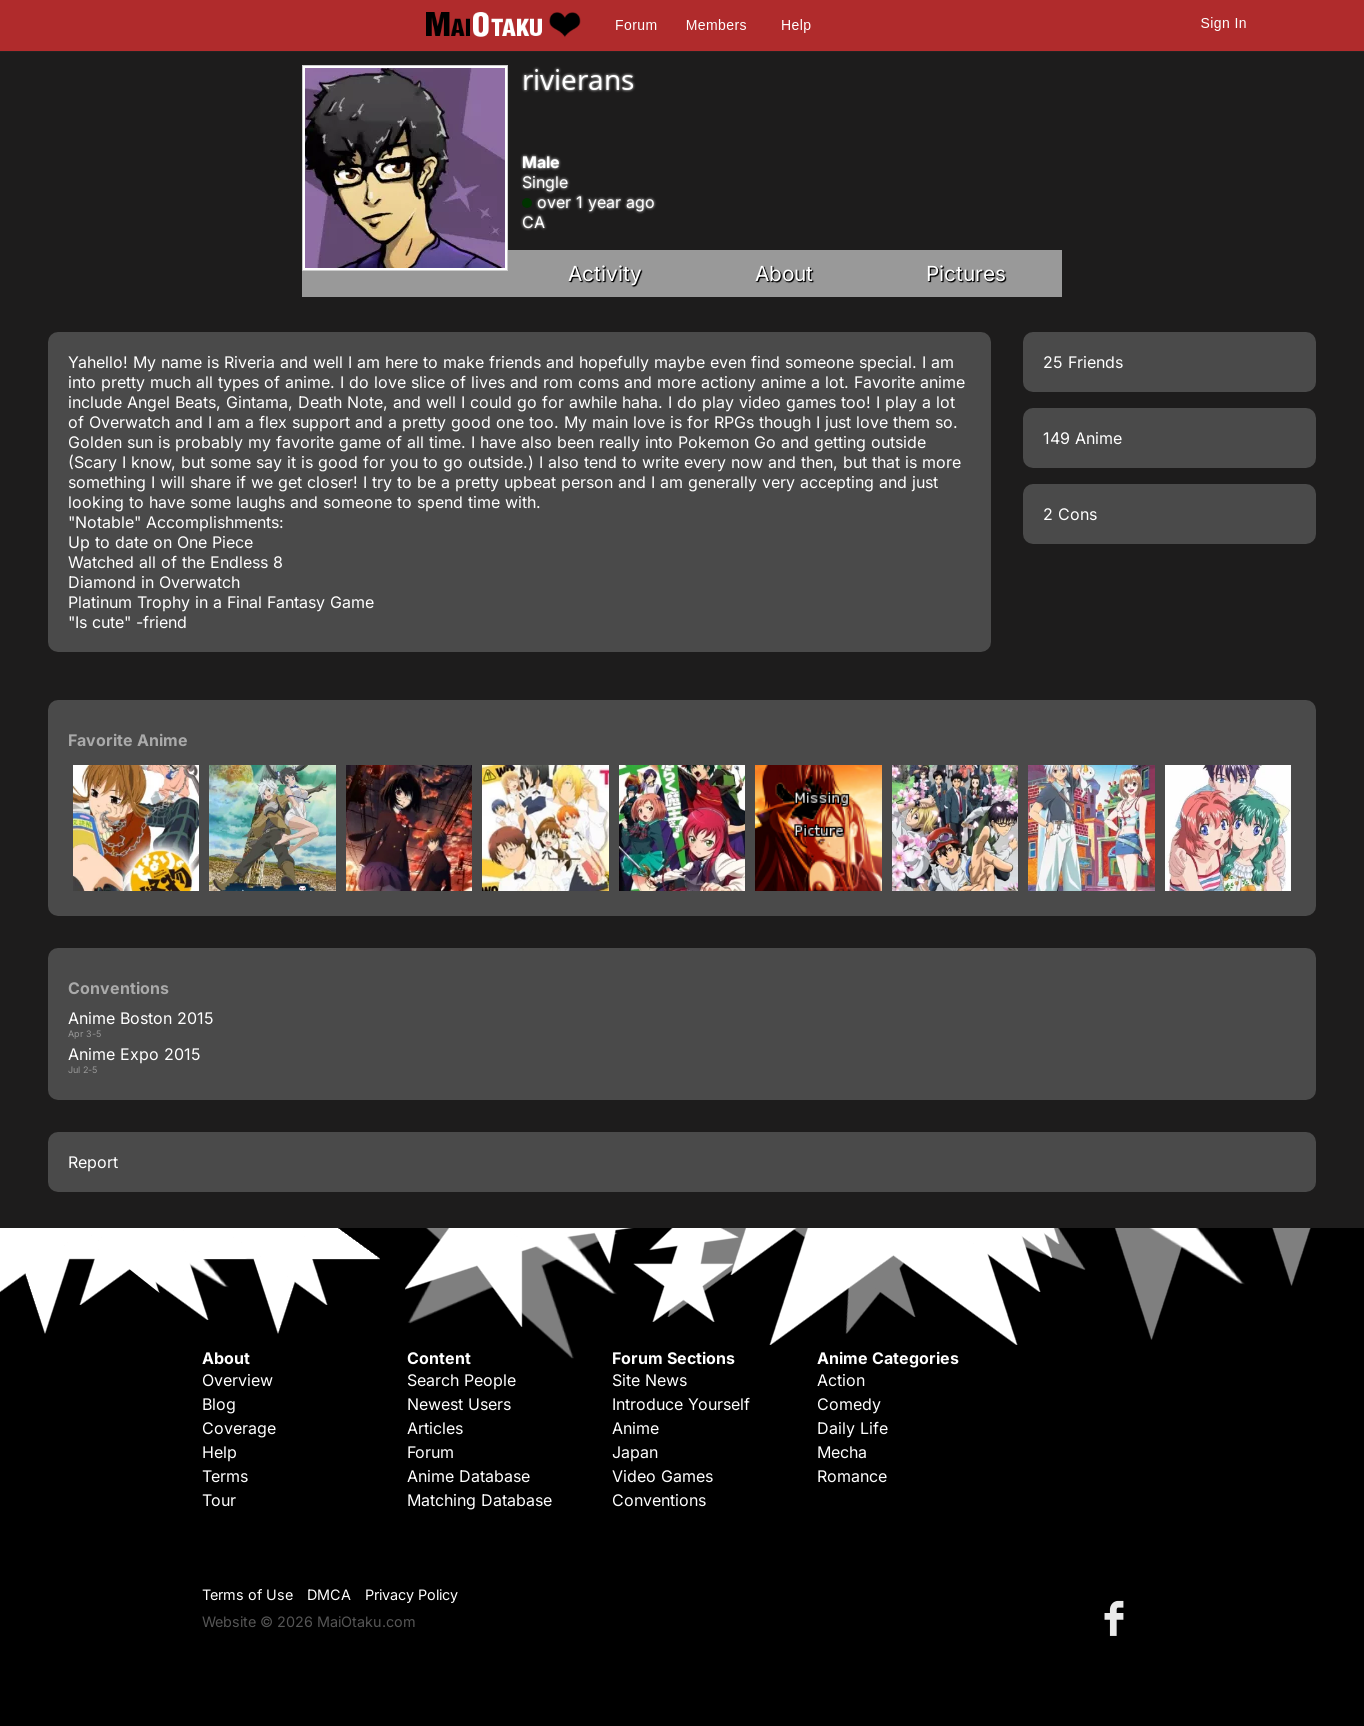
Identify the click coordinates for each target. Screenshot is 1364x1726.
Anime (635, 1428)
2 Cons (1070, 514)
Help (796, 25)
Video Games (662, 1476)
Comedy (849, 1404)
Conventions (659, 1500)
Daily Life (852, 1428)
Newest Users (459, 1404)
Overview (237, 1380)
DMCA (329, 1594)
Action (841, 1380)
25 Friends (1083, 362)
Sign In (1224, 23)
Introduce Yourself (681, 1404)
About (784, 273)
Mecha (842, 1452)
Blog (219, 1404)
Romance (852, 1476)
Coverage (239, 1428)
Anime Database (468, 1476)
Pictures (966, 273)
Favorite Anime (128, 740)
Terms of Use (247, 1594)
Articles (435, 1428)
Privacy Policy (411, 1594)
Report (93, 1162)
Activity (605, 273)
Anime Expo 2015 (134, 1054)
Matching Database (479, 1500)
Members (716, 25)
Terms (225, 1476)
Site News (649, 1380)
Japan (635, 1452)
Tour (219, 1500)
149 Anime (1082, 438)
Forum (636, 25)
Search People (461, 1380)
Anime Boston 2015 (141, 1018)
